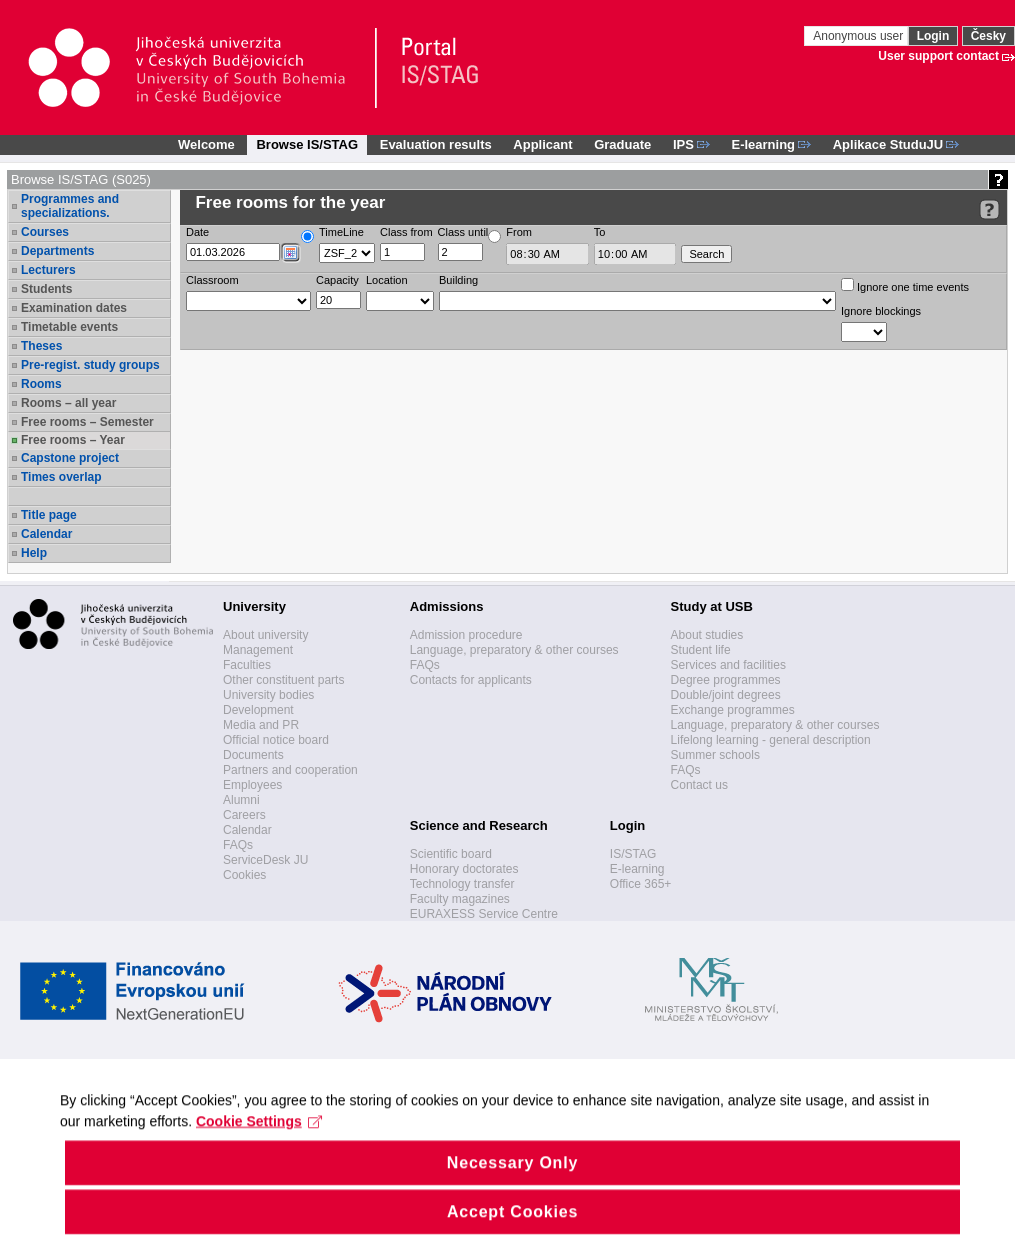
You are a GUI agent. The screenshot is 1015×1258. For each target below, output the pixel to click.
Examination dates (74, 308)
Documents (253, 755)
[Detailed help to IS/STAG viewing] (989, 209)
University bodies (268, 695)
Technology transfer (462, 884)
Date (197, 232)
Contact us (699, 785)
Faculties (247, 665)
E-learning (637, 869)
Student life (701, 650)
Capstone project (70, 458)
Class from (406, 232)
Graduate (622, 144)
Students (46, 289)
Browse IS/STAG (307, 144)
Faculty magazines (460, 899)
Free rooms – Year (73, 440)
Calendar (46, 534)
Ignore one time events (905, 285)
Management (258, 650)
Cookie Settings (259, 1148)
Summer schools (715, 755)
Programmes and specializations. (70, 206)
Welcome (206, 144)
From (519, 232)
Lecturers (48, 270)
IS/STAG (633, 854)
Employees (252, 785)
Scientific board (451, 854)
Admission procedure (466, 635)
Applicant (542, 144)
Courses (45, 232)
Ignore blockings (881, 311)
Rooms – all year (68, 403)
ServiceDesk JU (265, 860)
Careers (244, 815)
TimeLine (341, 232)
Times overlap (61, 477)
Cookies (244, 875)
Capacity (337, 280)
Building (458, 280)
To (600, 232)
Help (34, 553)
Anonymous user (859, 36)
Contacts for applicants (471, 680)
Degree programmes (726, 680)
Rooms (41, 384)
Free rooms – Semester (87, 422)
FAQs (238, 845)
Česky (988, 36)
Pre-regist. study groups (90, 365)
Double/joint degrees (726, 695)
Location (387, 280)
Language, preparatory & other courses (514, 650)
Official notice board (276, 740)
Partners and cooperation (290, 770)
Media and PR (261, 725)
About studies (707, 635)
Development (258, 710)
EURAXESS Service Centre (484, 914)
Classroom (212, 280)
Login (933, 36)
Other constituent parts (283, 680)
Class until (463, 232)
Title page (49, 515)
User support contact (938, 56)
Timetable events (69, 327)
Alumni (241, 800)
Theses (41, 346)
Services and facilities (728, 665)
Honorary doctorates (464, 869)
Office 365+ (641, 884)
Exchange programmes (733, 710)
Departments (57, 251)
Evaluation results (436, 144)
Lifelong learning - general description (771, 740)
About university (265, 635)
